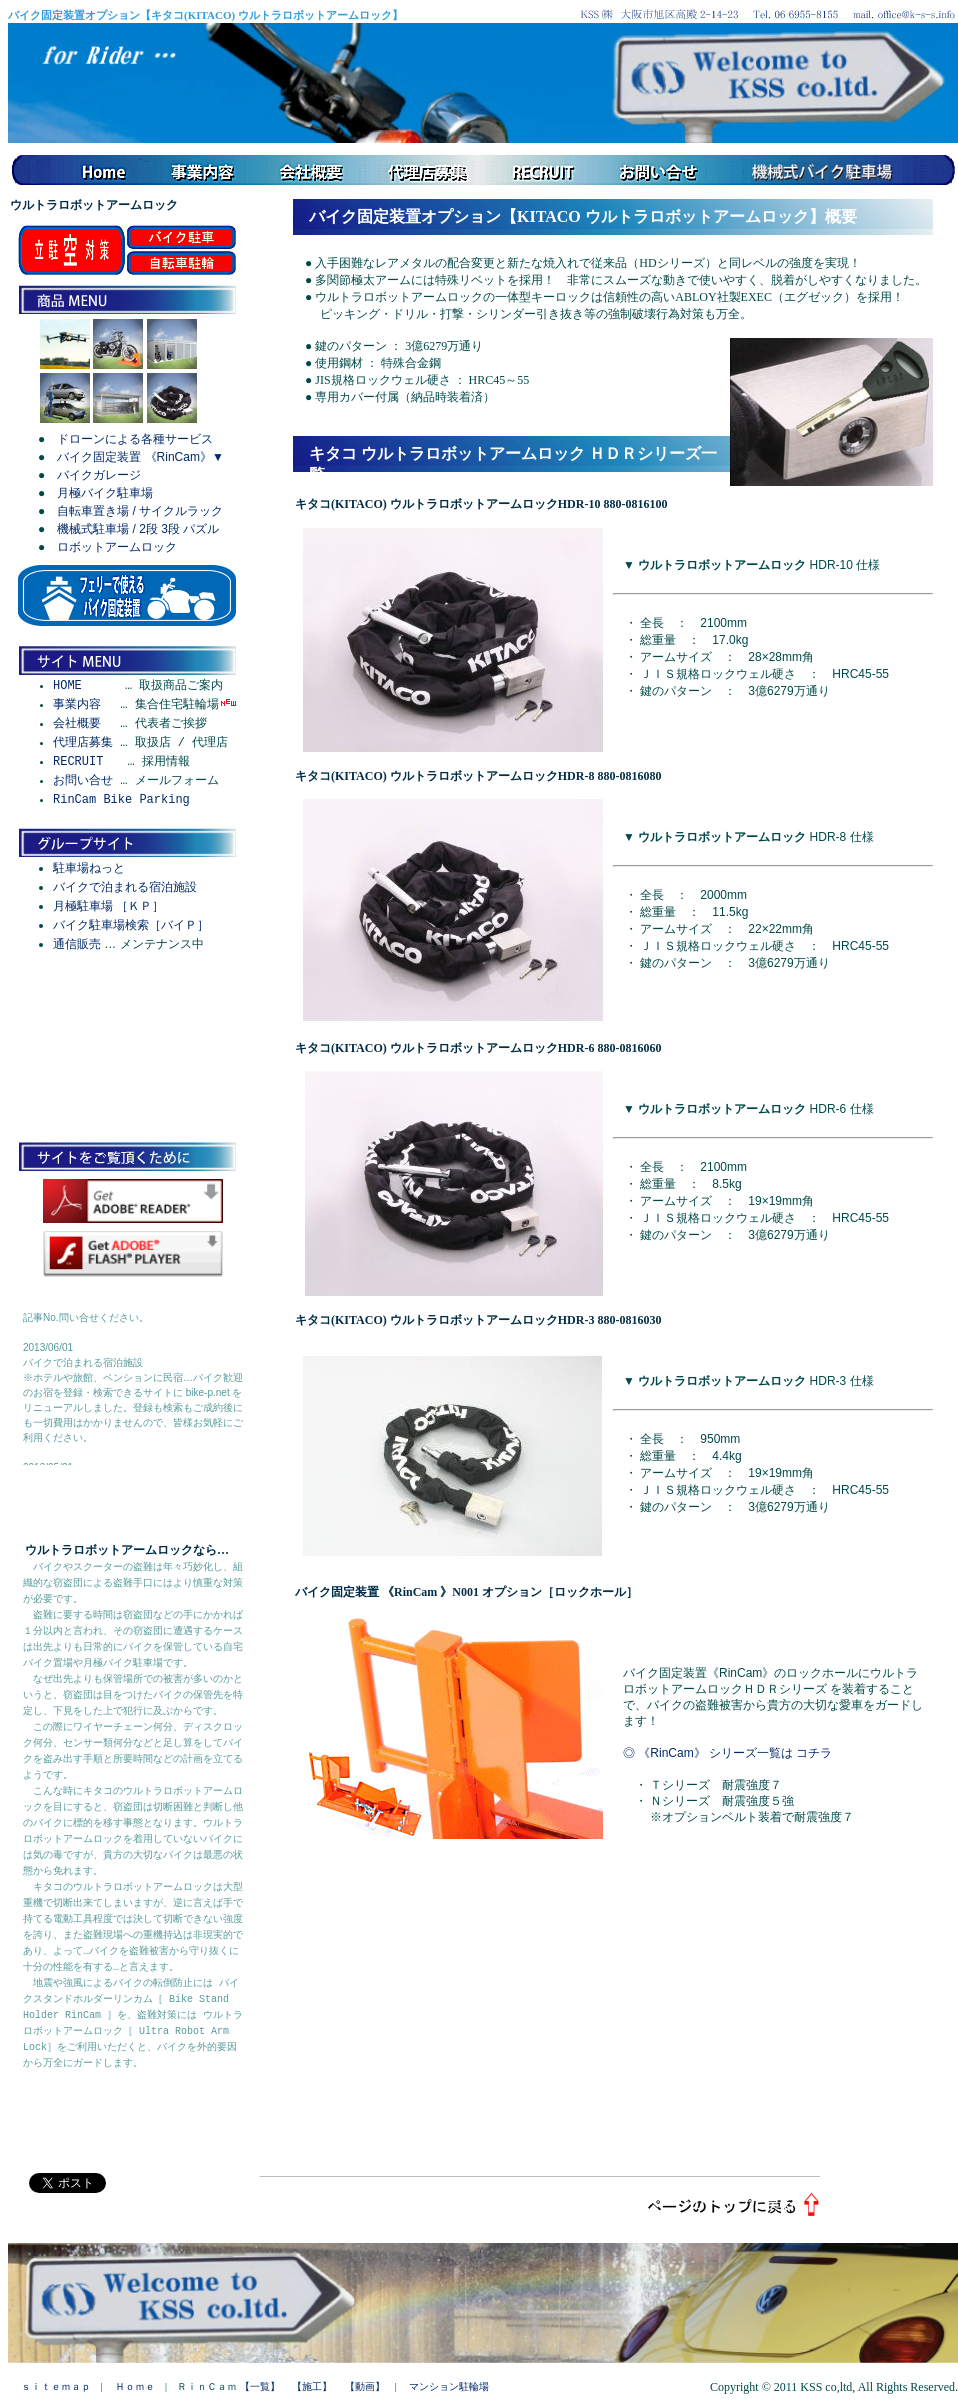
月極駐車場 (83, 906)
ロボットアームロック (117, 547)
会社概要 (77, 723)
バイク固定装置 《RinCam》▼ (140, 457)
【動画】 (365, 2386)
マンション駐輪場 (449, 2386)
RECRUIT (78, 761)
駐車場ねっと (89, 868)
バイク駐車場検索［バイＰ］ (131, 925)
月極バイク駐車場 (105, 493)
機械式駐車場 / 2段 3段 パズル (138, 529)
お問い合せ (83, 780)
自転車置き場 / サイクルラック (140, 511)
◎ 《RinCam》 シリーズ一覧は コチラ (727, 1753)
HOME (67, 685)
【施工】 (312, 2386)
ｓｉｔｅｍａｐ (56, 2386)
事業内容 (77, 704)
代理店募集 (83, 742)
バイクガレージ (99, 475)
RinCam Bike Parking (121, 799)
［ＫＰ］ (140, 906)
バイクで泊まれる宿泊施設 (125, 887)
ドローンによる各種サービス (135, 439)
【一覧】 (260, 2386)
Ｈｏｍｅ (135, 2386)
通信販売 (77, 944)
